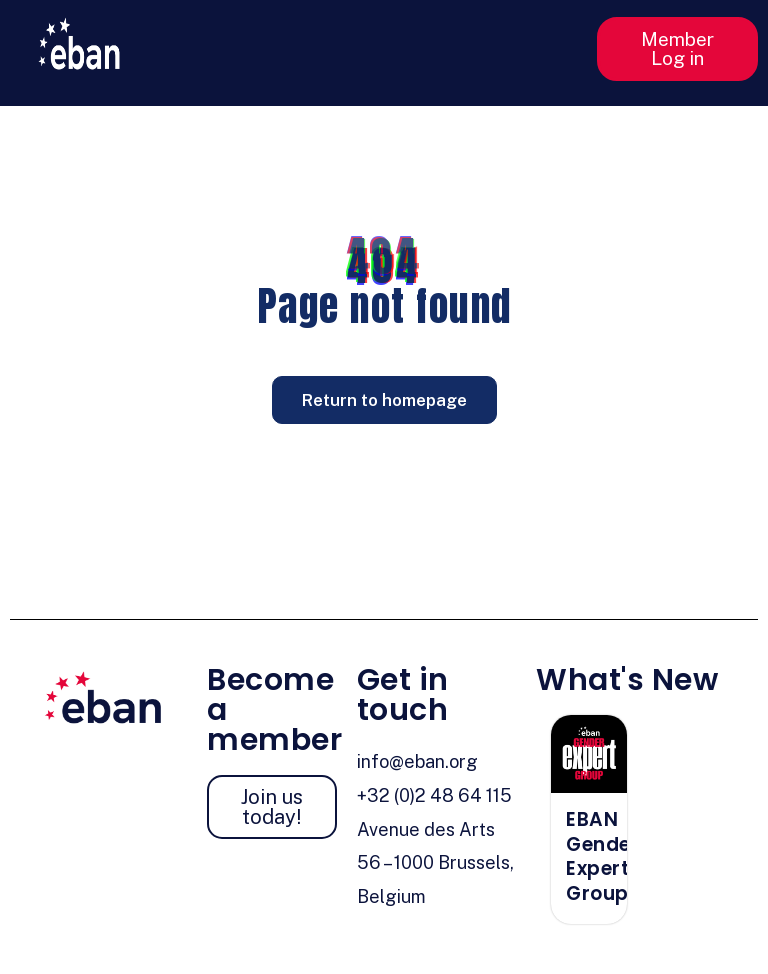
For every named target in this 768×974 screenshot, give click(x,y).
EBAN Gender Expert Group (602, 856)
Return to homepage (384, 400)
